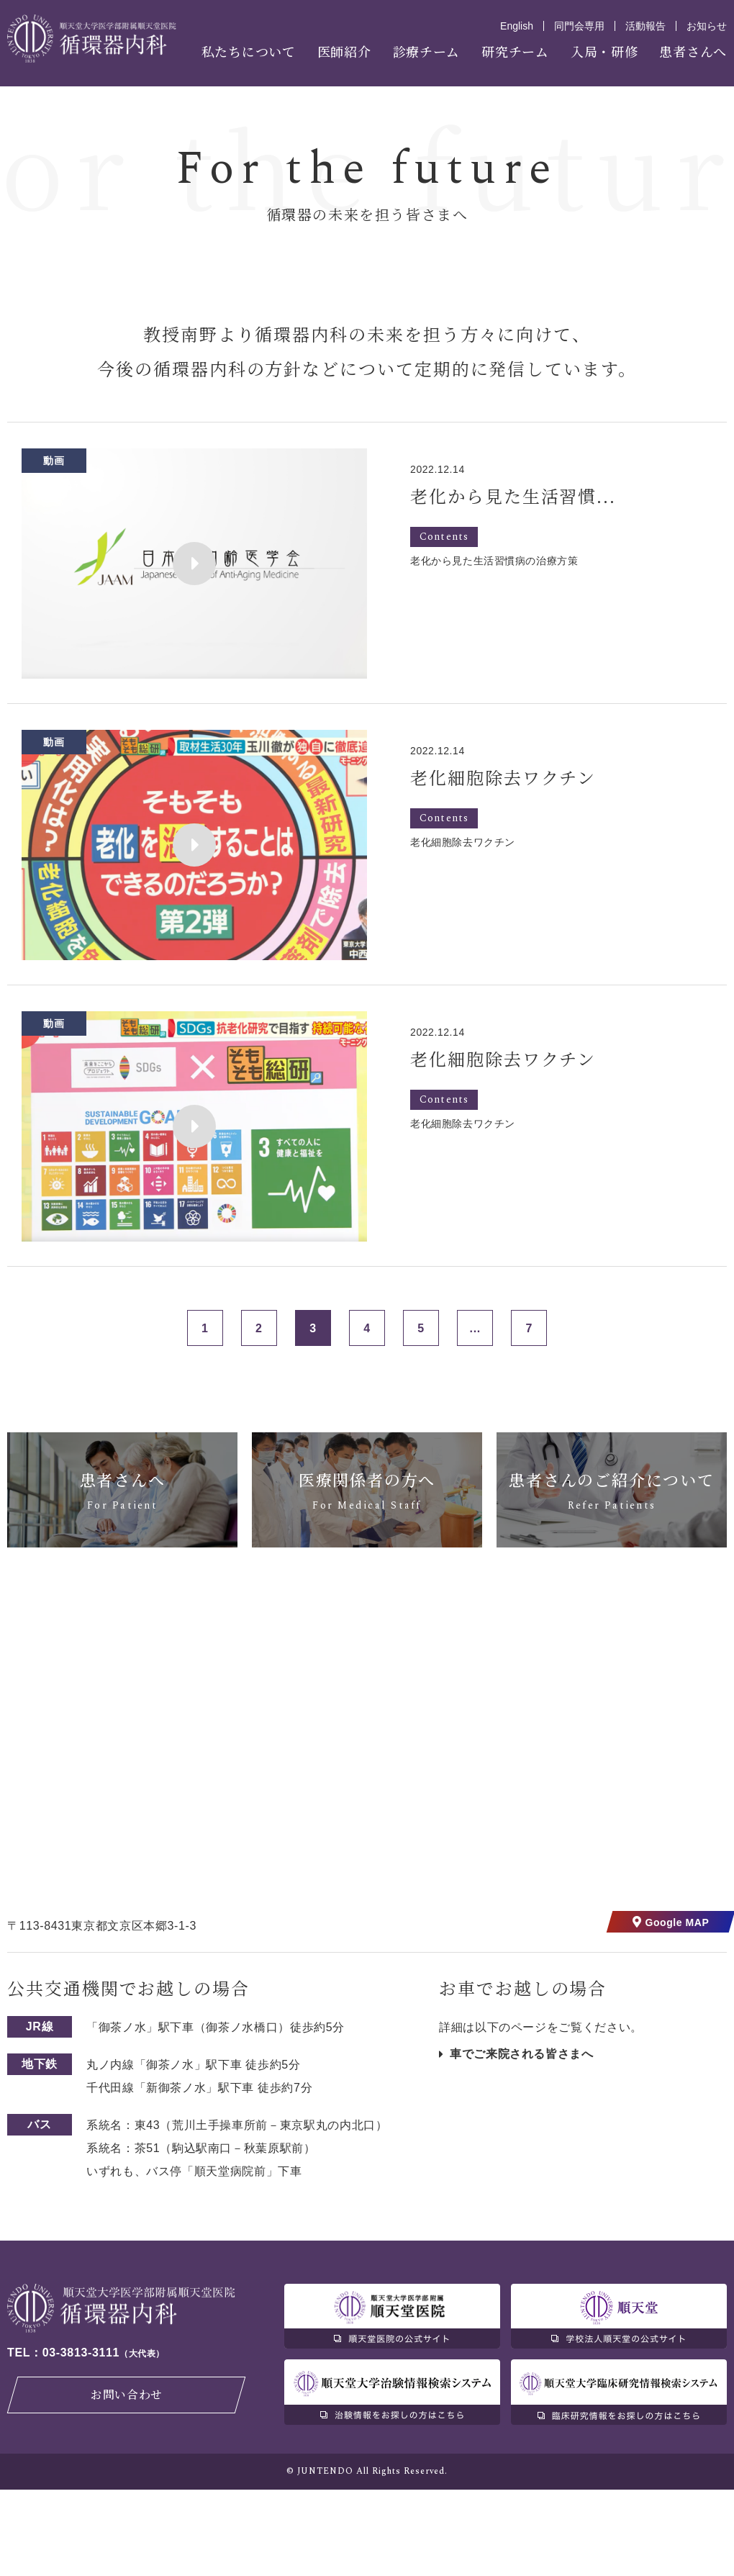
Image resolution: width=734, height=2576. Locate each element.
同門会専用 (579, 26)
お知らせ (707, 26)
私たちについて (248, 51)
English (516, 26)
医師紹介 (344, 51)
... (475, 1415)
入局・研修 (604, 51)
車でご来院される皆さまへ (522, 2140)
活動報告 (645, 26)
